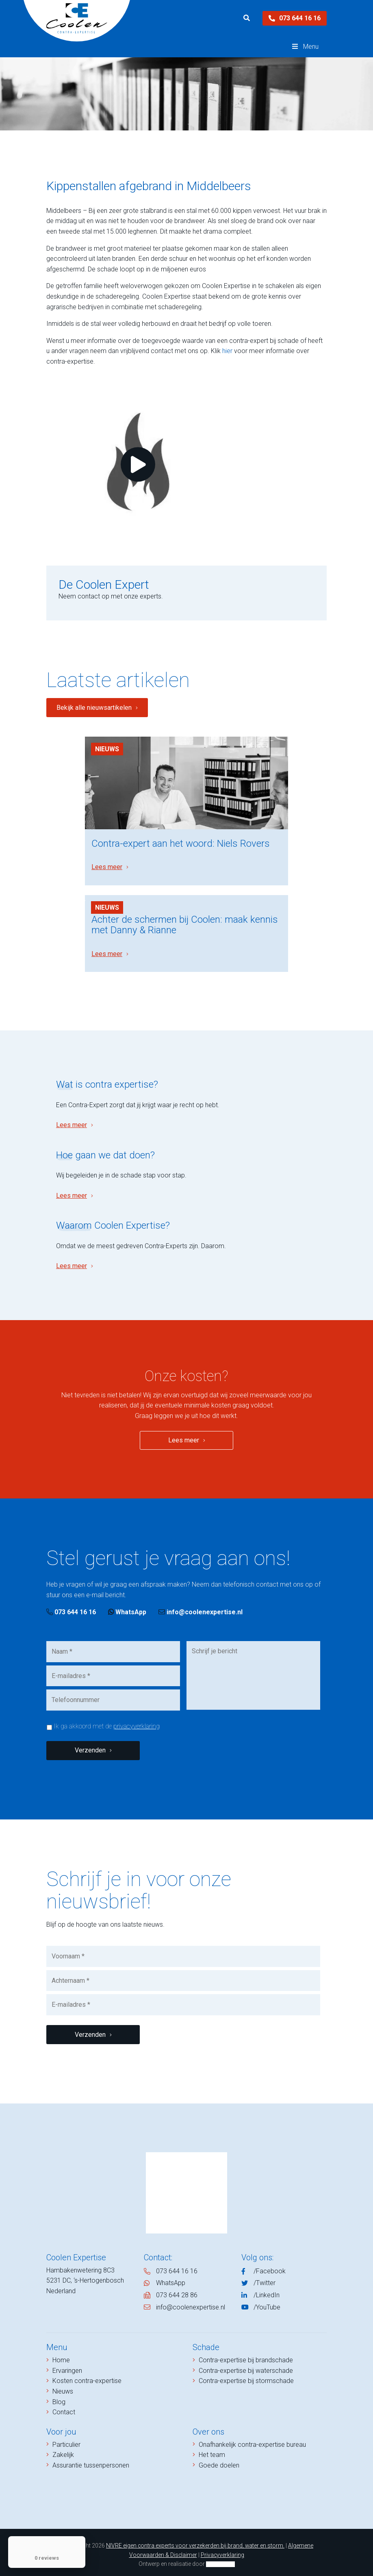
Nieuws (107, 749)
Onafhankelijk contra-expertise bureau (252, 2440)
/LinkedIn (267, 2290)
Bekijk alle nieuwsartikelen (94, 707)
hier (227, 351)
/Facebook (270, 2266)
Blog (58, 2397)
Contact (63, 2407)
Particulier (66, 2440)
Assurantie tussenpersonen (90, 2461)
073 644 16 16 (295, 18)
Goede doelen (219, 2461)
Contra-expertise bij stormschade (246, 2376)
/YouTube (267, 2302)
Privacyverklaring (222, 2550)
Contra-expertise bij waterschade (246, 2366)
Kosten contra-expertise (86, 2376)
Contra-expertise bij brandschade (246, 2355)
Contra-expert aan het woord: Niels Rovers (180, 841)
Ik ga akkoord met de (107, 1722)
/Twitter (264, 2278)
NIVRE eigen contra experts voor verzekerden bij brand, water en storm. (195, 2541)
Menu (305, 46)
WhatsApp (127, 1607)
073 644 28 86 (176, 2290)
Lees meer (106, 864)
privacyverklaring (136, 1722)
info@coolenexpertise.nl (200, 1607)
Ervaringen (67, 2366)
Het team (212, 2450)
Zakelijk (63, 2450)
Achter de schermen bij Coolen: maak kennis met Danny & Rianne (184, 920)
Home (61, 2355)
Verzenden (90, 1746)
